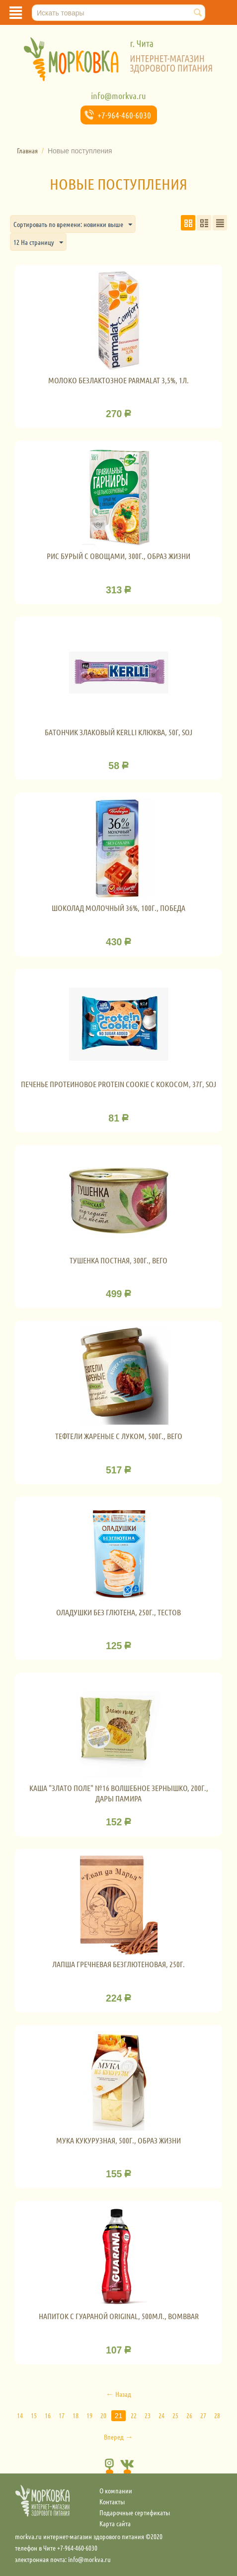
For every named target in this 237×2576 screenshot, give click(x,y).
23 (148, 2415)
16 (48, 2415)
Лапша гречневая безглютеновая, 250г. (118, 1964)
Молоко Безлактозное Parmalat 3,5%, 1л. (118, 380)
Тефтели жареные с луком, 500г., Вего (118, 1436)
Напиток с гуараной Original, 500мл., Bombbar (119, 2316)
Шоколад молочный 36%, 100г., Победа (118, 907)
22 (134, 2415)
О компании (115, 2490)
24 (161, 2415)
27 (203, 2415)
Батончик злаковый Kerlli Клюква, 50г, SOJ (118, 732)
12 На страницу (38, 242)
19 (89, 2415)
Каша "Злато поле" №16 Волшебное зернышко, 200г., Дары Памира (118, 1793)
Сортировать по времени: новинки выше (72, 225)
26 (189, 2415)
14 (20, 2415)
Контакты (112, 2501)
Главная (27, 150)
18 (76, 2415)
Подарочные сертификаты (134, 2512)
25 (175, 2415)
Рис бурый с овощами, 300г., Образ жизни (118, 555)
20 (103, 2415)
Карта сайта (115, 2523)
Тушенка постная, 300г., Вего (118, 1260)
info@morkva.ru (118, 95)
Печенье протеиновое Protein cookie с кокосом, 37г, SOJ (118, 1084)
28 (217, 2415)
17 (62, 2415)
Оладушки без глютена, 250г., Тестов (118, 1612)
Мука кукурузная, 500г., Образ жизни (118, 2140)
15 (34, 2415)
